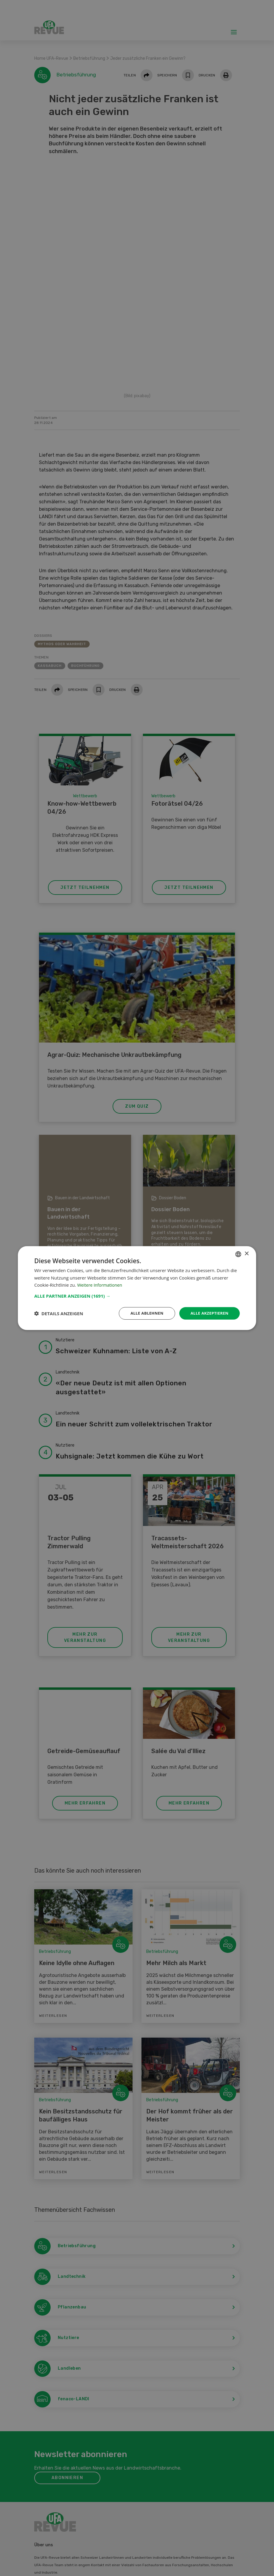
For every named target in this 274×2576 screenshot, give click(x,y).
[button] (137, 1295)
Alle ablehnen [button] (143, 1313)
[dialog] (137, 1288)
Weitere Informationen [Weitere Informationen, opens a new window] (100, 1285)
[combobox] (238, 1254)
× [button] (246, 1253)
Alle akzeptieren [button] (208, 1313)
